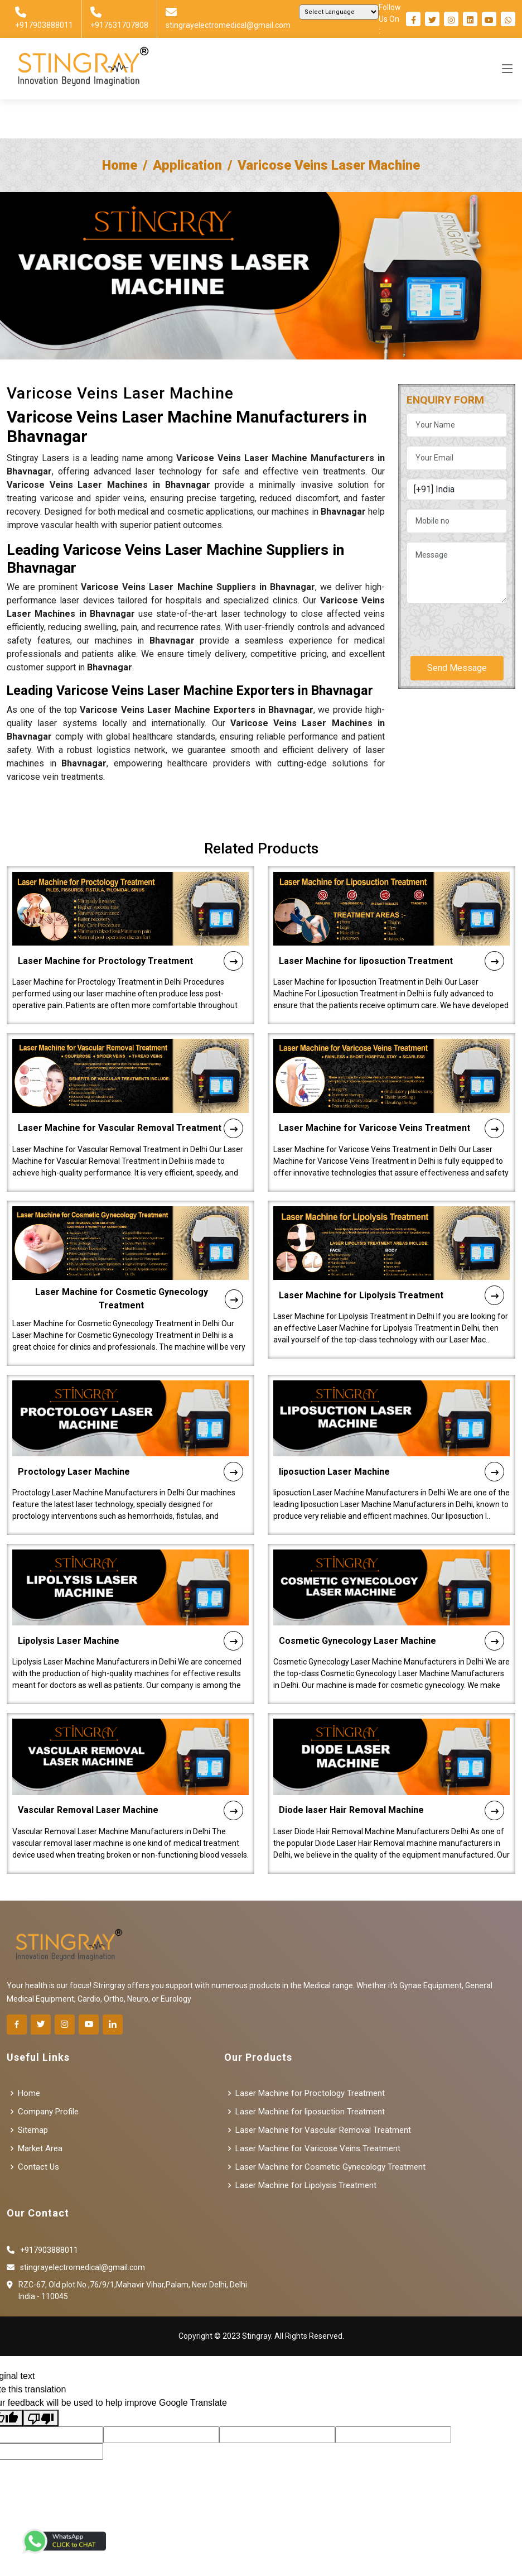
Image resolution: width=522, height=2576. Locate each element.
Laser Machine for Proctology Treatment (130, 907)
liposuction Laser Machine (391, 1417)
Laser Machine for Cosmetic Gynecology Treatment (139, 1244)
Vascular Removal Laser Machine (130, 1756)
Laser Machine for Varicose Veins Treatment (391, 1073)
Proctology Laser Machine (130, 1417)
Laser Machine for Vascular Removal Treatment (130, 1073)
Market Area (40, 2149)
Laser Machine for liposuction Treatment (391, 907)
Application (187, 165)
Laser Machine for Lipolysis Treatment (391, 1241)
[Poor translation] (41, 2418)
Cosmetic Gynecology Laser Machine (391, 1586)
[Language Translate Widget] (339, 12)
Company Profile (48, 2112)
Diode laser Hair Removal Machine (391, 1756)
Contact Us (38, 2167)
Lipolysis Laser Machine (130, 1586)
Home (119, 165)
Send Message (457, 668)
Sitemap (33, 2130)
